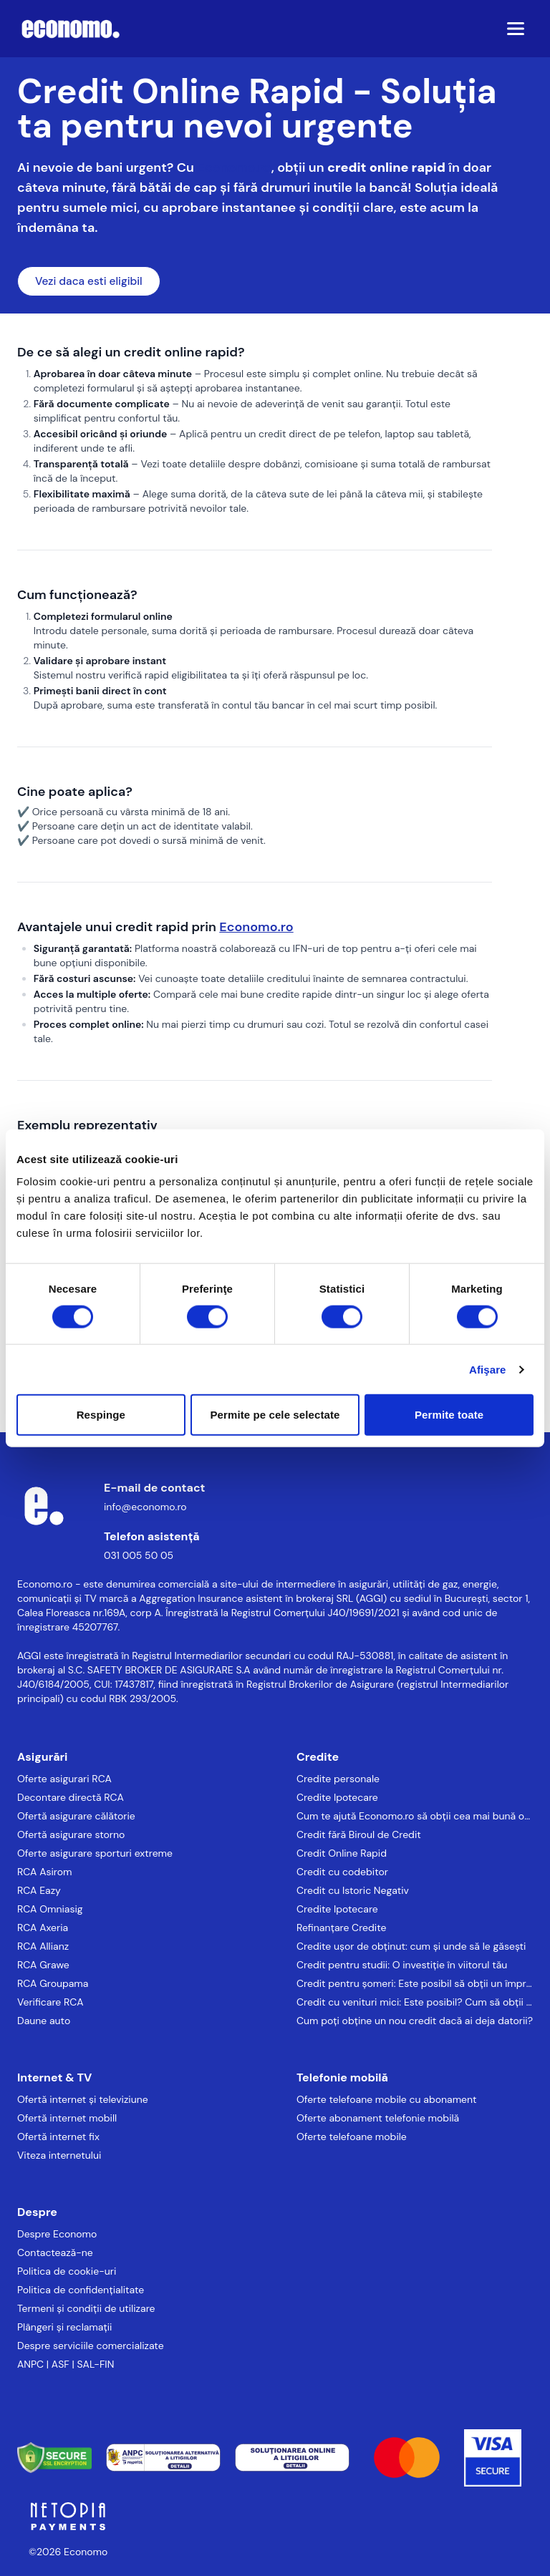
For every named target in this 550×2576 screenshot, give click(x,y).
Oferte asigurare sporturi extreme (95, 1853)
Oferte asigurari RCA (64, 1778)
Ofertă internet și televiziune (82, 2099)
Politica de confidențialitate (80, 2289)
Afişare (487, 1369)
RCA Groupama (52, 1983)
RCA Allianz (43, 1946)
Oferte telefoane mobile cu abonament (386, 2099)
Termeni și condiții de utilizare (86, 2308)
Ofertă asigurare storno (71, 1834)
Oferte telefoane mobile (351, 2136)
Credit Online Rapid (341, 1853)
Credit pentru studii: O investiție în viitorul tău (401, 1964)
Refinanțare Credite (341, 1927)
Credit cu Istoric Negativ (352, 1890)
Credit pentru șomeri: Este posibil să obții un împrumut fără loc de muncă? (414, 1983)
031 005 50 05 (138, 1555)
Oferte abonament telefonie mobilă (377, 2118)
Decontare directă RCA (70, 1797)
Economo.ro (234, 167)
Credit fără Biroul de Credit (358, 1834)
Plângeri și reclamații (64, 2327)
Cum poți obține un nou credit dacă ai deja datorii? (414, 2020)
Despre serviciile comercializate (90, 2345)
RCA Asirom (44, 1871)
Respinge (101, 1415)
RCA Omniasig (50, 1909)
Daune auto (43, 2020)
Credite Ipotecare (337, 1797)
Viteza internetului (59, 2155)
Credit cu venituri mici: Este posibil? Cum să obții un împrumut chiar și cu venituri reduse (414, 2002)
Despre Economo (57, 2234)
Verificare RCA (50, 2002)
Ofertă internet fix (58, 2136)
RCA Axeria (42, 1927)
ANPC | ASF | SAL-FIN (65, 2364)
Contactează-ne (55, 2252)
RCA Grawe (43, 1964)
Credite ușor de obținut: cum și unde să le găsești (411, 1946)
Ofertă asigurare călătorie (76, 1816)
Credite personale (338, 1778)
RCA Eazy (39, 1890)
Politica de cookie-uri (66, 2271)
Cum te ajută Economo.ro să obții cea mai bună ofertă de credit (414, 1816)
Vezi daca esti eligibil (89, 281)
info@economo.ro (145, 1506)
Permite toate (449, 1415)
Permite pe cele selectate (275, 1415)
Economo (85, 2551)
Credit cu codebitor (342, 1871)
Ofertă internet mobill (67, 2118)
